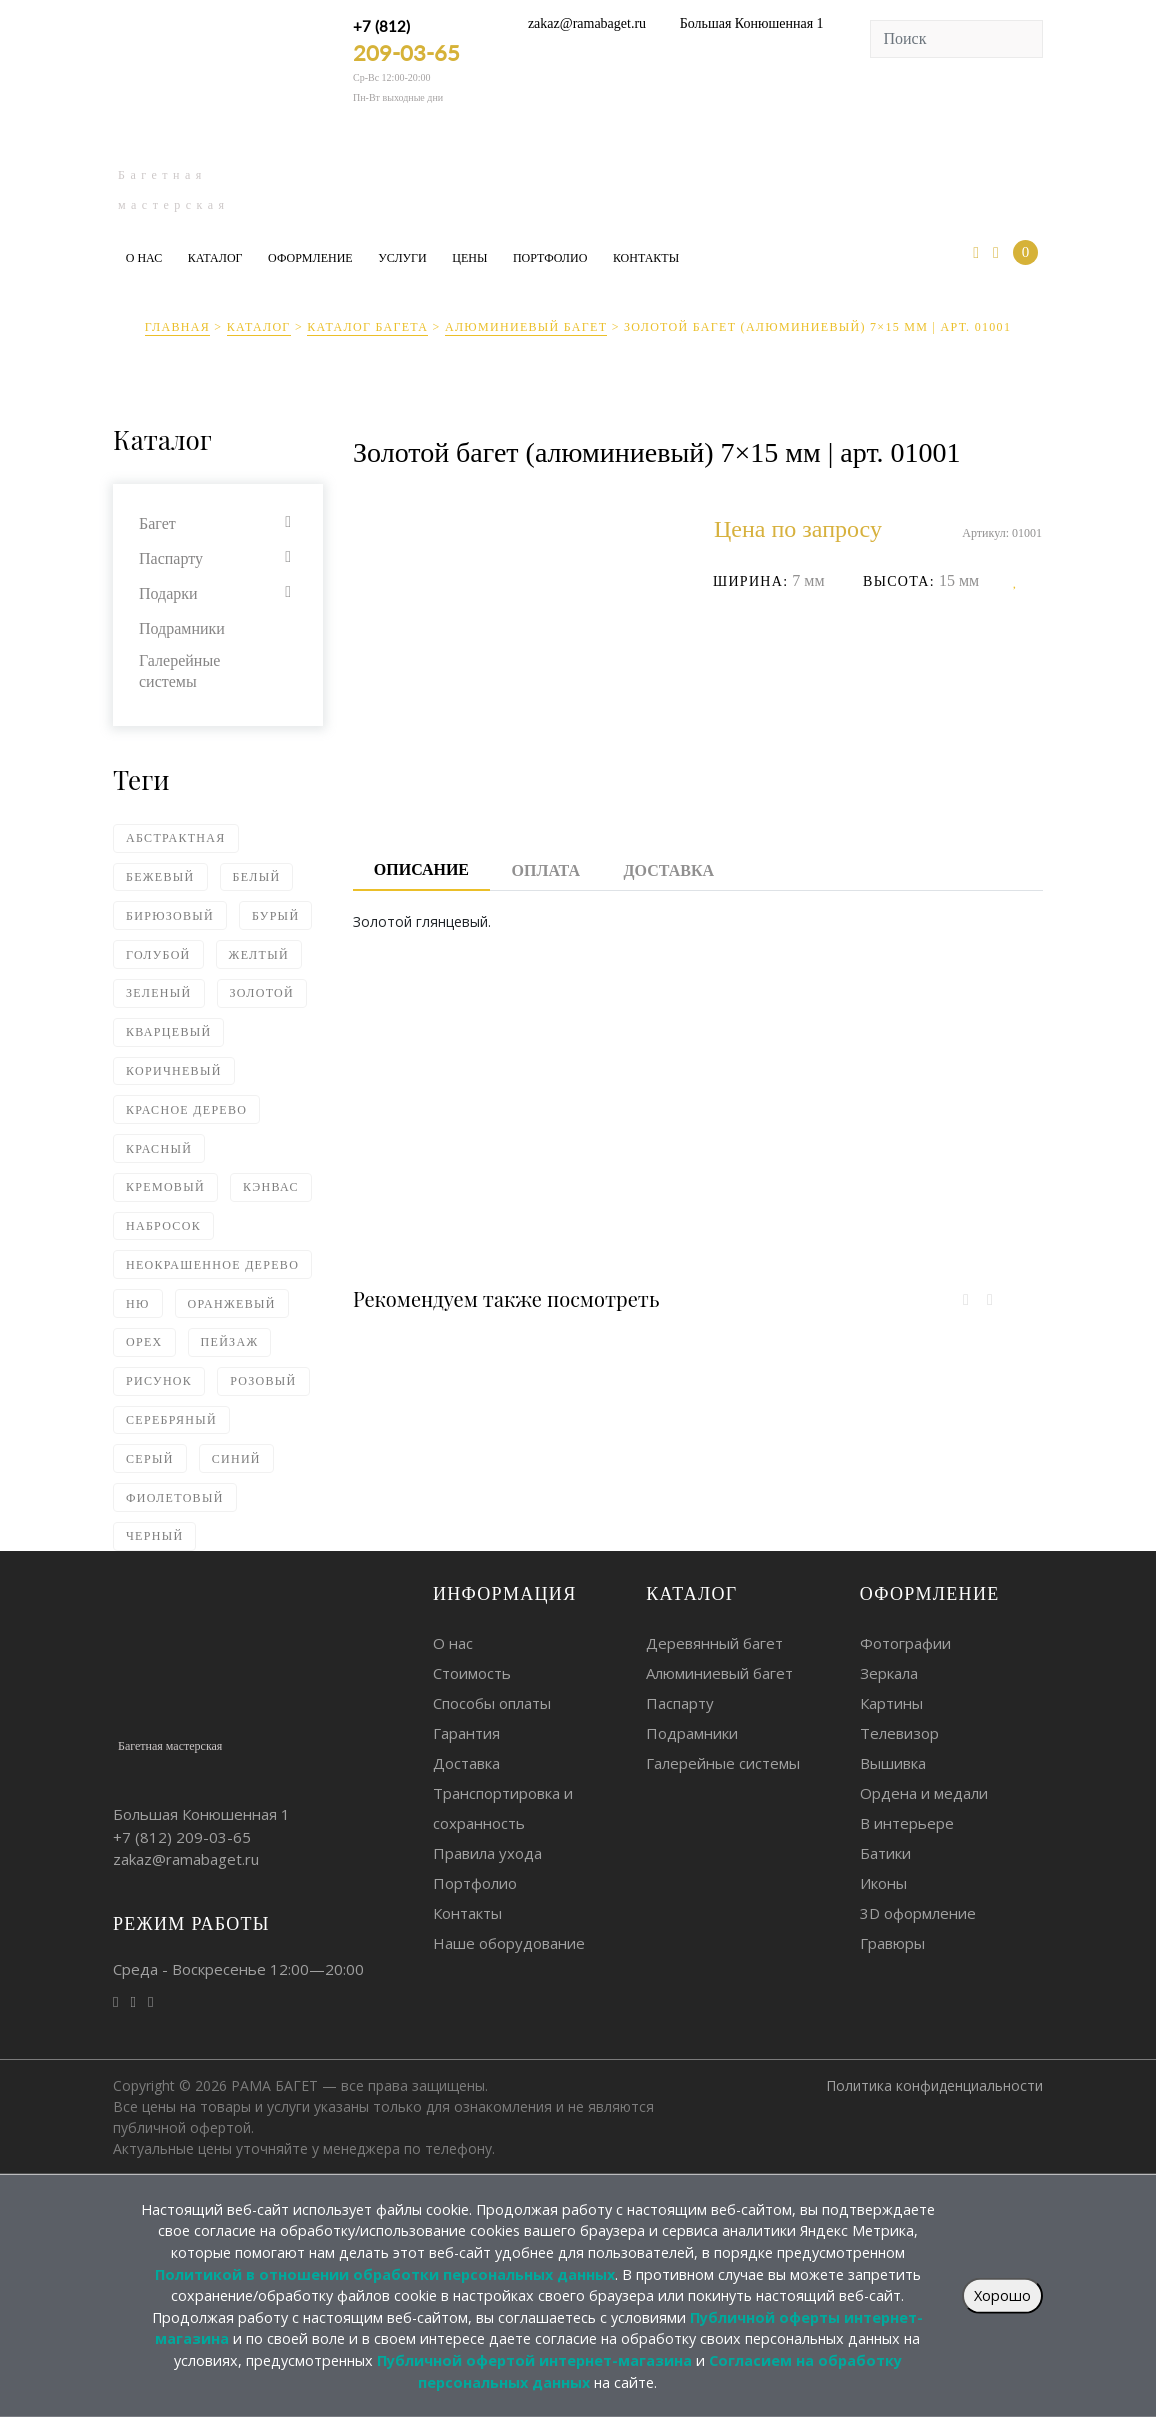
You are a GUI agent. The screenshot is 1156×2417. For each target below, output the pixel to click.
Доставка (466, 1763)
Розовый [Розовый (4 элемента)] (263, 1381)
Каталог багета (367, 327)
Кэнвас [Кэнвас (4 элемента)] (271, 1187)
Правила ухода (487, 1853)
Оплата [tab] (546, 870)
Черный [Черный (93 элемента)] (154, 1536)
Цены (469, 258)
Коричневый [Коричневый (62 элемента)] (174, 1071)
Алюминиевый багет (526, 327)
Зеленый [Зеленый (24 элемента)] (159, 993)
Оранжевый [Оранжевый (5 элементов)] (232, 1304)
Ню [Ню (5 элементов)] (138, 1304)
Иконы (883, 1883)
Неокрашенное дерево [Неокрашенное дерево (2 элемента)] (212, 1265)
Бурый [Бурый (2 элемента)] (275, 916)
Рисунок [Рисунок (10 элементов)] (159, 1381)
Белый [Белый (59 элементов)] (257, 877)
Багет (157, 523)
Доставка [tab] (669, 870)
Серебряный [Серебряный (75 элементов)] (171, 1420)
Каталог (215, 258)
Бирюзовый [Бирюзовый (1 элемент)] (170, 916)
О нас (144, 258)
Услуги (402, 258)
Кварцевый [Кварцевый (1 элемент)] (168, 1032)
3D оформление (918, 1913)
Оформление (310, 258)
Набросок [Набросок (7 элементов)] (163, 1226)
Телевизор (899, 1733)
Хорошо (1002, 2295)
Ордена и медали (924, 1793)
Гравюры (892, 1943)
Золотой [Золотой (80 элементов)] (262, 993)
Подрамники (182, 628)
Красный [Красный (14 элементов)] (159, 1149)
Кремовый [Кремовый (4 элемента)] (165, 1187)
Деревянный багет (714, 1643)
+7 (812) (406, 41)
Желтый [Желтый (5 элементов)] (259, 955)
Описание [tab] (421, 869)
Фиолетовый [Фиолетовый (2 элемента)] (175, 1498)
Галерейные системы (179, 671)
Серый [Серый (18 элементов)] (150, 1459)
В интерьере (907, 1823)
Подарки (168, 593)
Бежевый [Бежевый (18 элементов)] (160, 877)
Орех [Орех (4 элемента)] (144, 1342)
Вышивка (893, 1763)
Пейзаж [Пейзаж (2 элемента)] (230, 1342)
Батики (885, 1853)
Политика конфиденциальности (934, 2085)
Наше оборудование (509, 1943)
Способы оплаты (492, 1703)
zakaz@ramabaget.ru (587, 23)
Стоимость (472, 1673)
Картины (891, 1703)
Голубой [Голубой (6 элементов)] (158, 955)
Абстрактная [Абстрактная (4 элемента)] (176, 838)
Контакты (646, 258)
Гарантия (466, 1733)
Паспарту (171, 558)
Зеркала (889, 1673)
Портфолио (550, 258)
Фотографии (905, 1643)
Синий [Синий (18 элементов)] (236, 1459)
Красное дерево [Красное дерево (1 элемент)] (186, 1110)
